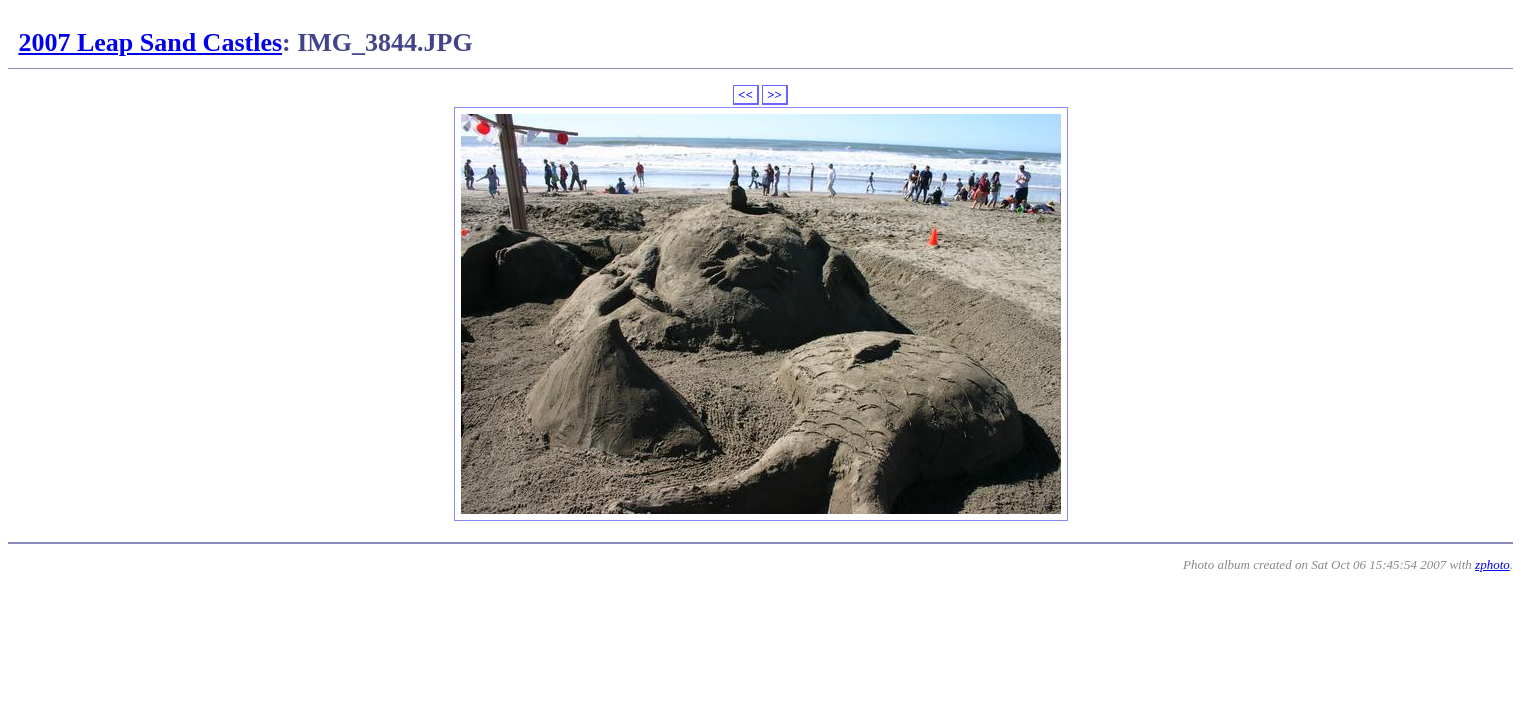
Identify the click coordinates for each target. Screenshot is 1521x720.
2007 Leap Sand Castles (150, 42)
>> (774, 94)
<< (745, 94)
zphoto (1492, 564)
